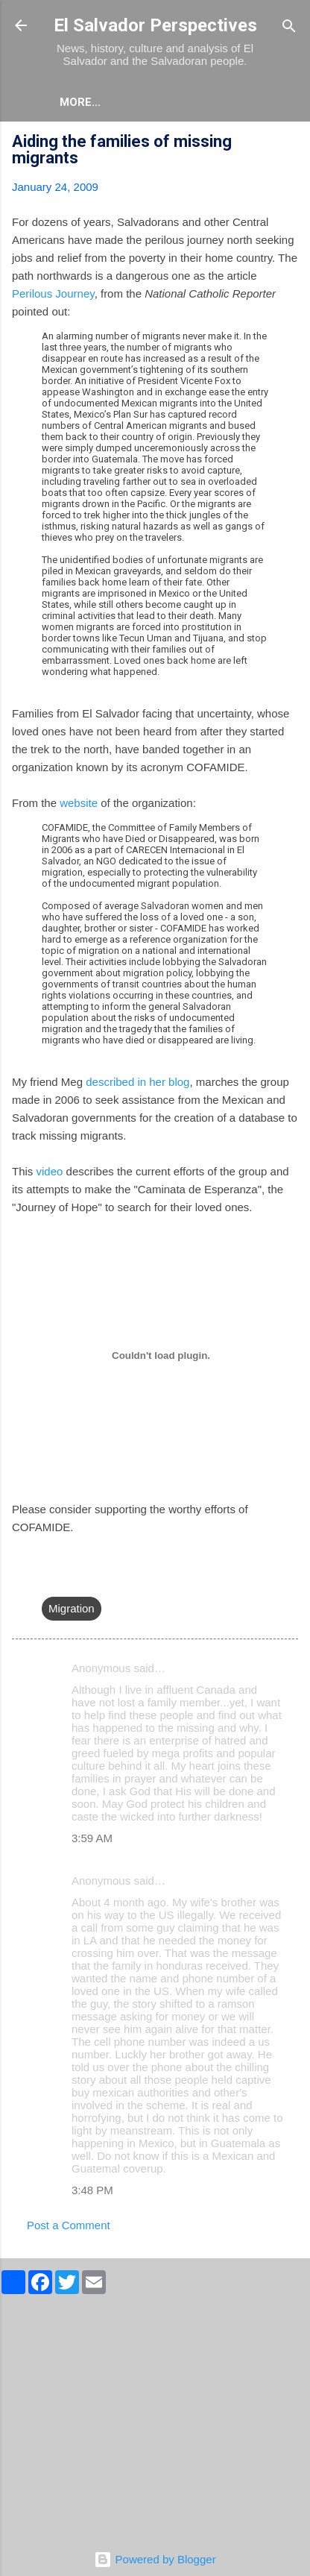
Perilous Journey (53, 293)
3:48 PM (92, 2190)
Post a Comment (68, 2225)
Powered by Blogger (154, 2559)
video (50, 1171)
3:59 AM (92, 1838)
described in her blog (137, 1081)
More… (80, 102)
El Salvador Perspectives (155, 25)
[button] (289, 143)
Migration (71, 1608)
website (79, 803)
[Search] (289, 27)
